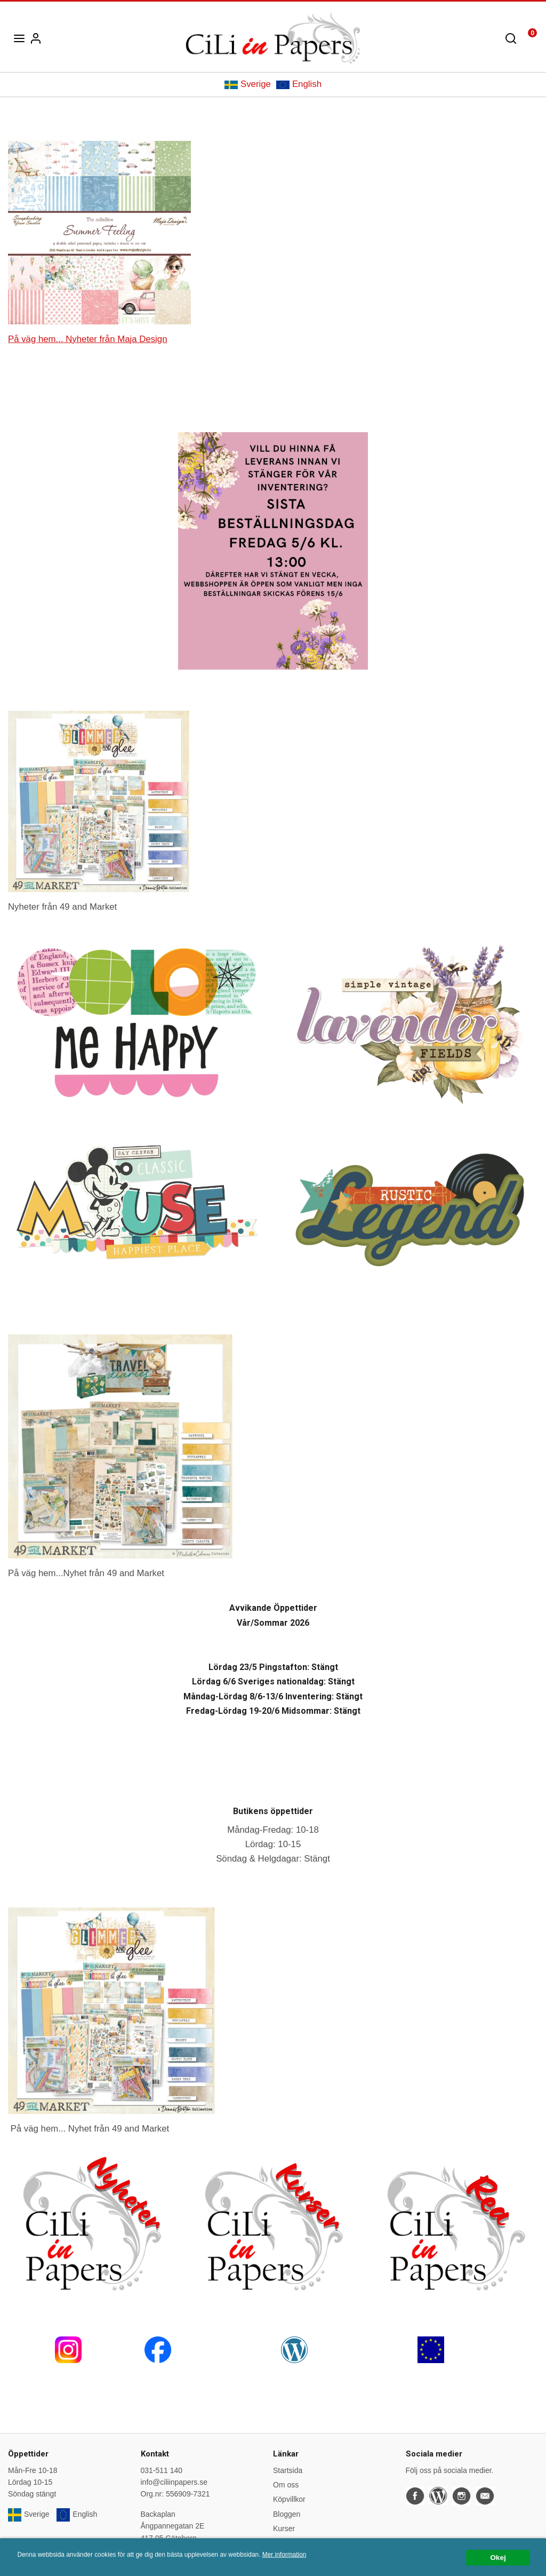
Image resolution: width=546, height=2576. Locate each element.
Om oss (286, 2484)
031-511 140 (162, 2470)
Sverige (247, 84)
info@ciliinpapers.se (174, 2482)
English (299, 84)
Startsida (287, 2470)
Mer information (284, 2558)
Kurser (284, 2528)
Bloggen (286, 2514)
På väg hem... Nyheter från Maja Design (87, 339)
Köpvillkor (289, 2499)
